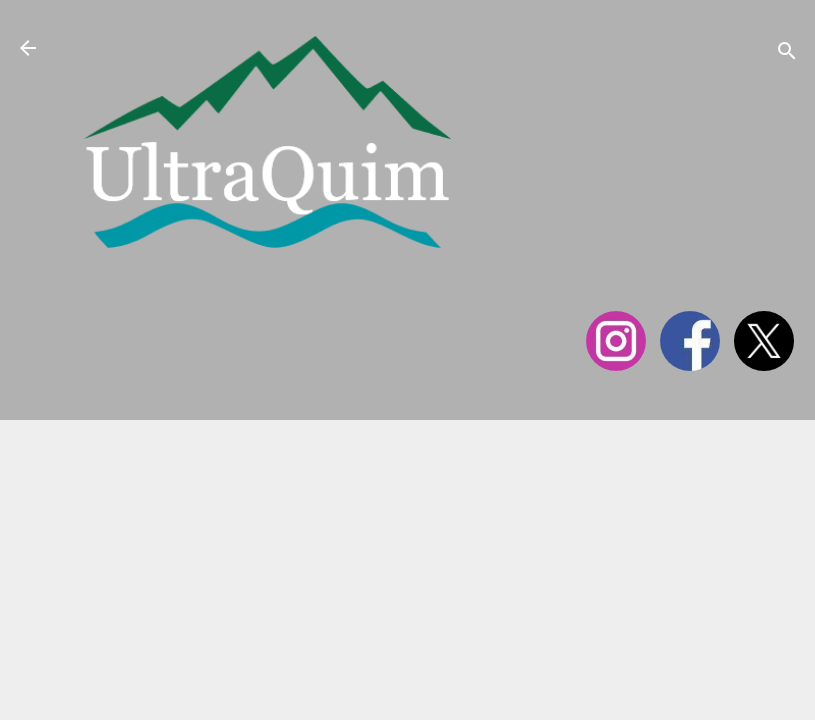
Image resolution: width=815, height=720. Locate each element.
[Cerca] (787, 54)
